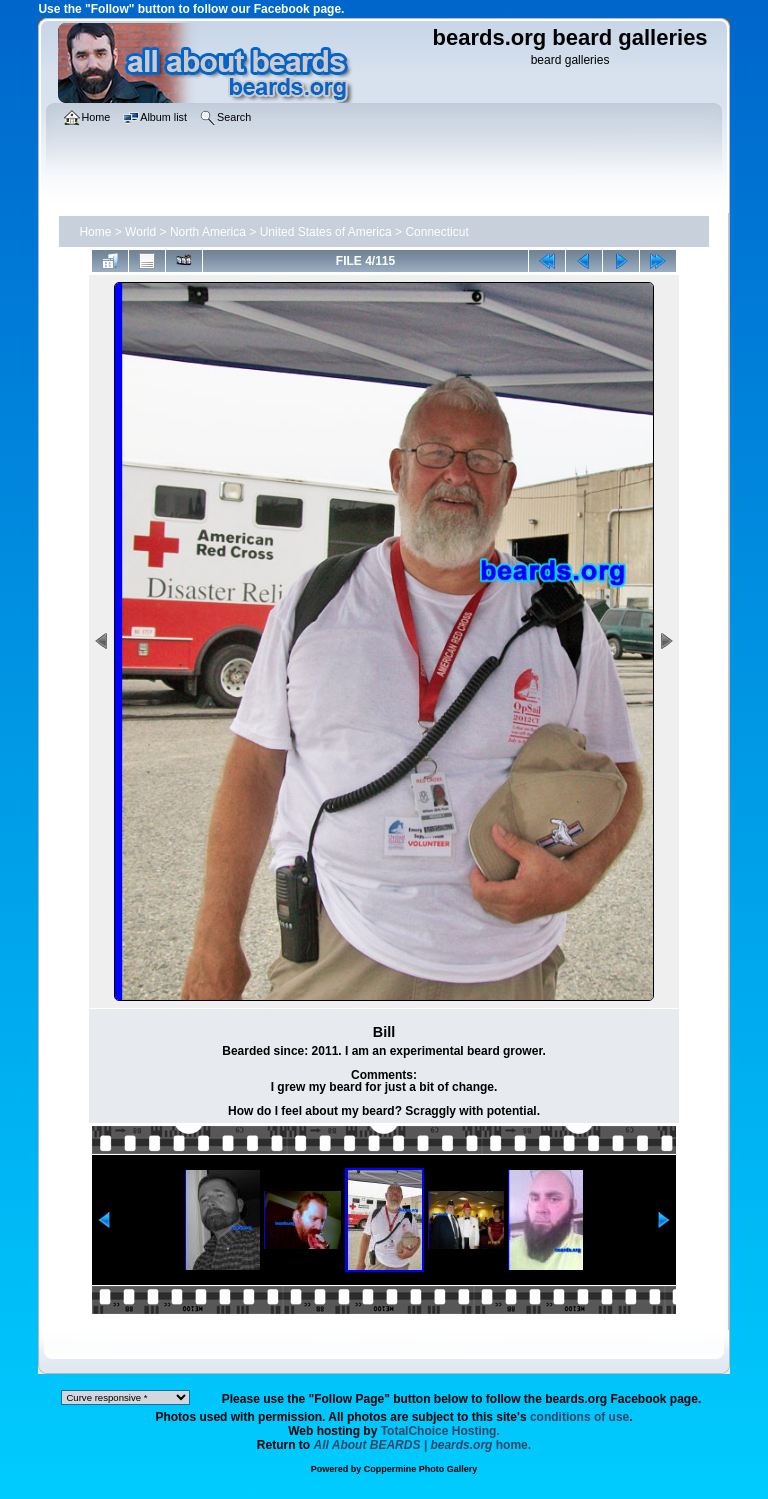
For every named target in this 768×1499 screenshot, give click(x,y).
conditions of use (579, 1417)
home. (423, 1445)
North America (208, 232)
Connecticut (436, 232)
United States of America (326, 232)
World (140, 232)
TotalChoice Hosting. (440, 1431)
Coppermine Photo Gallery (421, 1469)
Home (95, 232)
